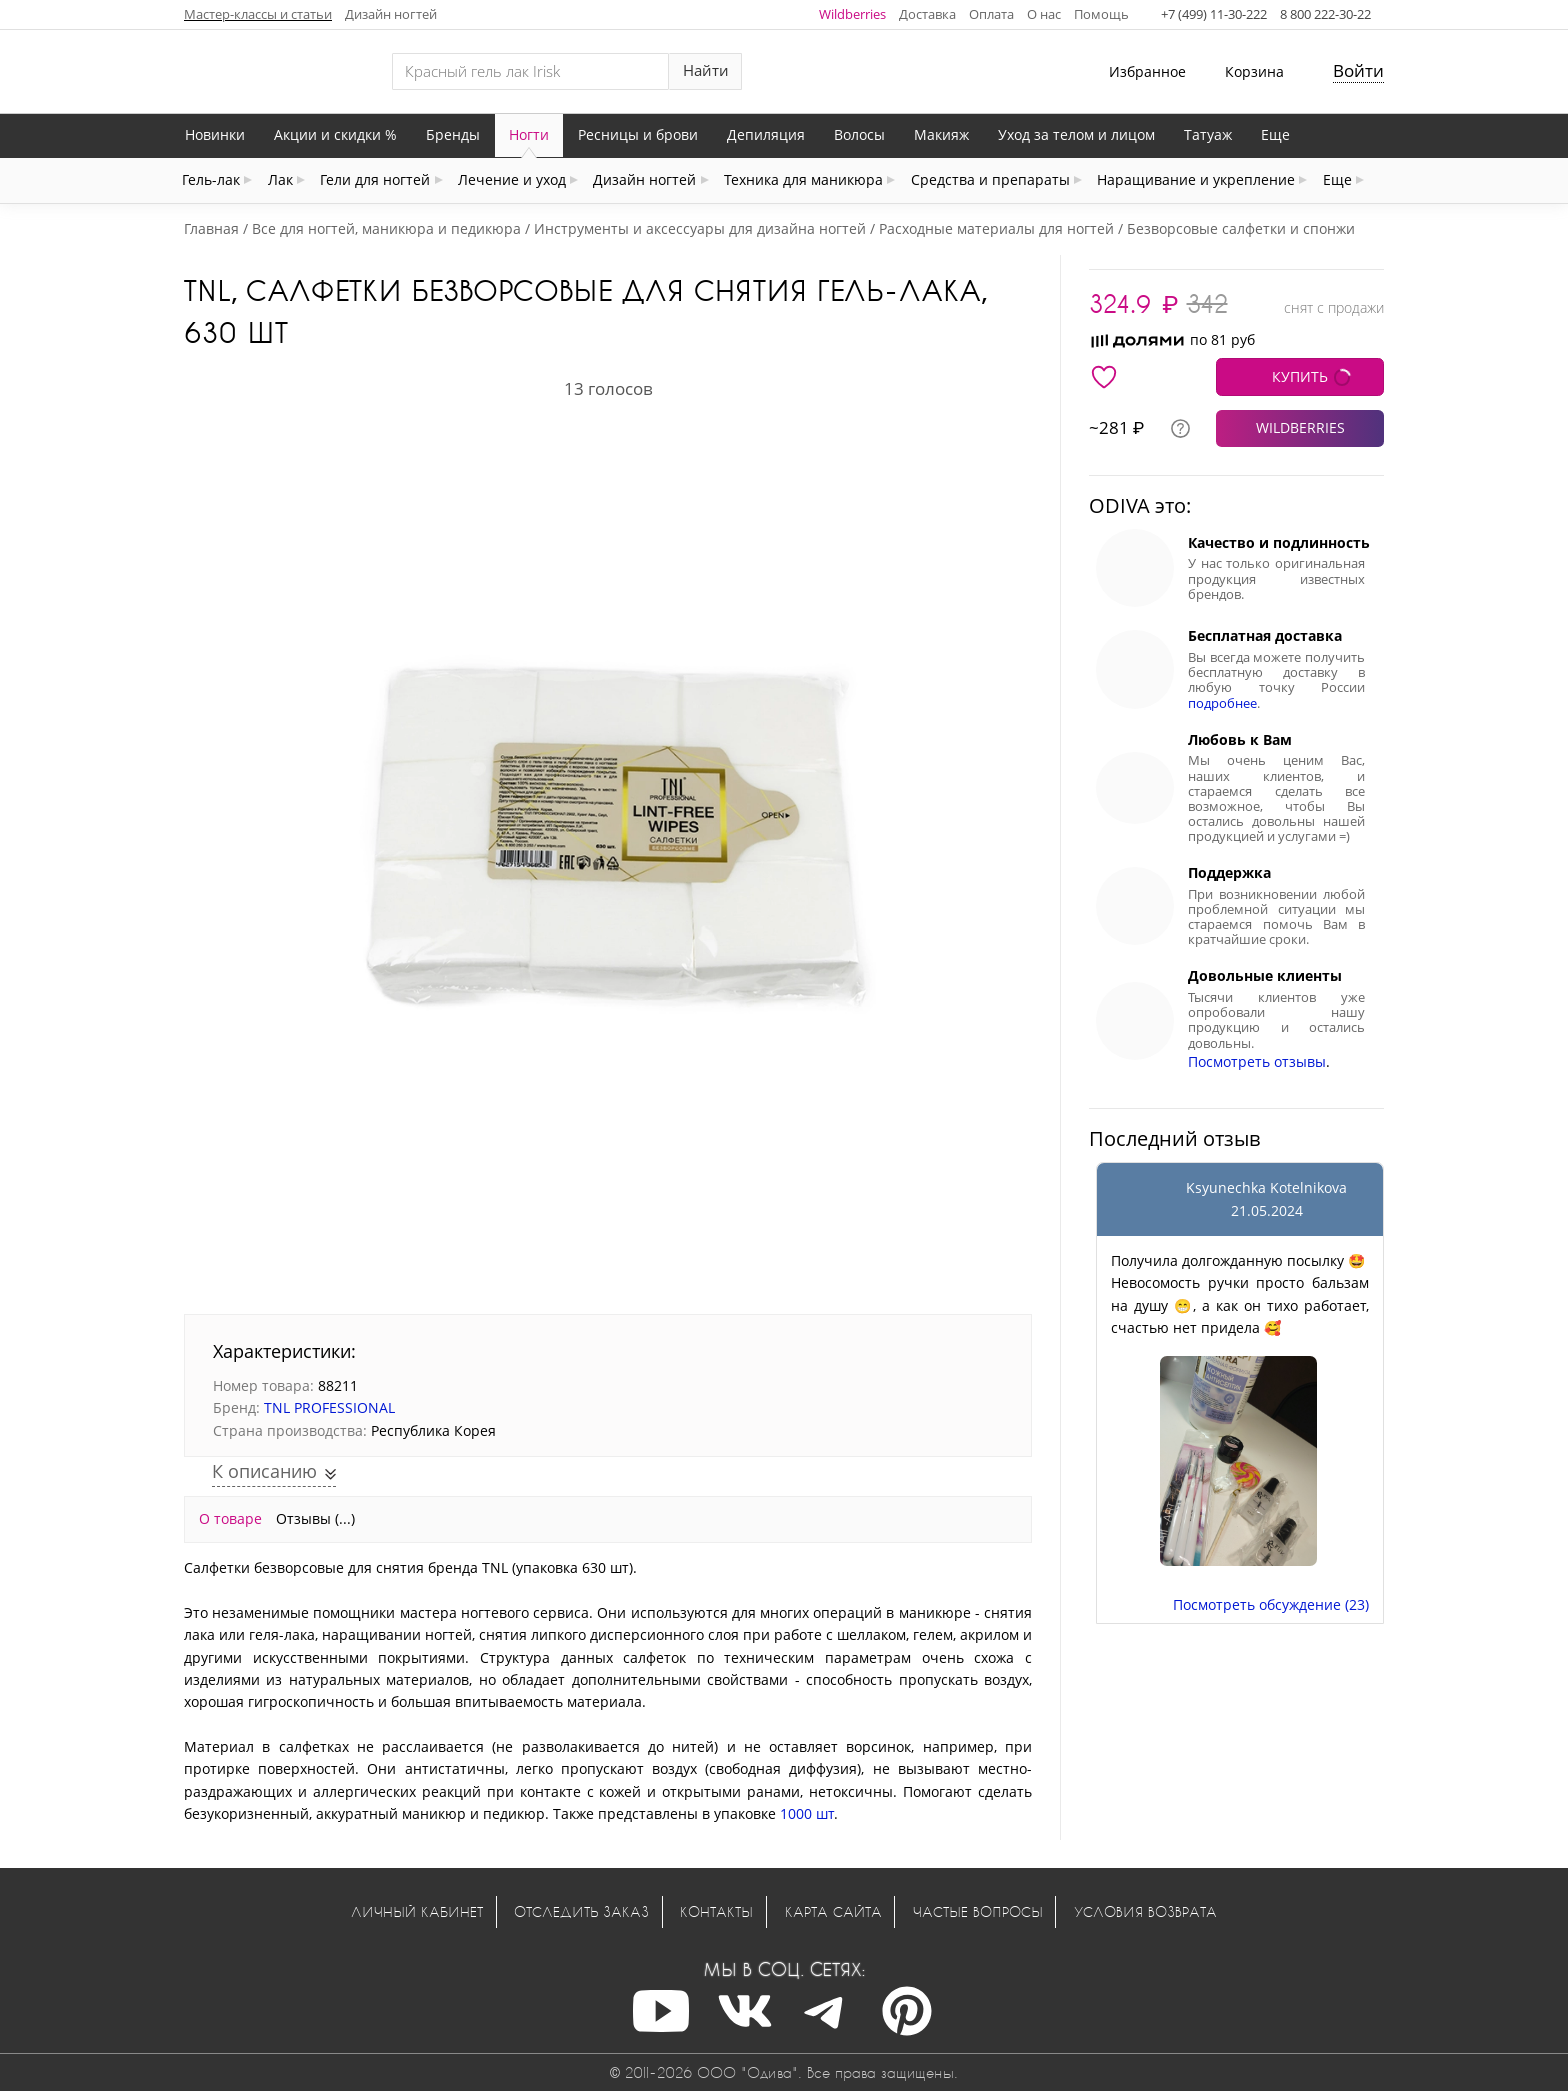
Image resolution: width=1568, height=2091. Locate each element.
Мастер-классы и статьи (258, 14)
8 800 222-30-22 (1325, 14)
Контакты (716, 1911)
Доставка (927, 14)
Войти (1358, 70)
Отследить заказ (581, 1911)
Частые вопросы (978, 1911)
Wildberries (852, 14)
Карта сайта (833, 1911)
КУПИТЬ (1300, 376)
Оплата (991, 14)
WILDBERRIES (1300, 427)
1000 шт (807, 1813)
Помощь (1101, 14)
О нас (1044, 14)
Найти (706, 70)
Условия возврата (1145, 1911)
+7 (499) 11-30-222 (1214, 14)
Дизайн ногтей (391, 14)
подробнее (1222, 703)
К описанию (267, 1471)
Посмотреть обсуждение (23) (1271, 1604)
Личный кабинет (417, 1911)
